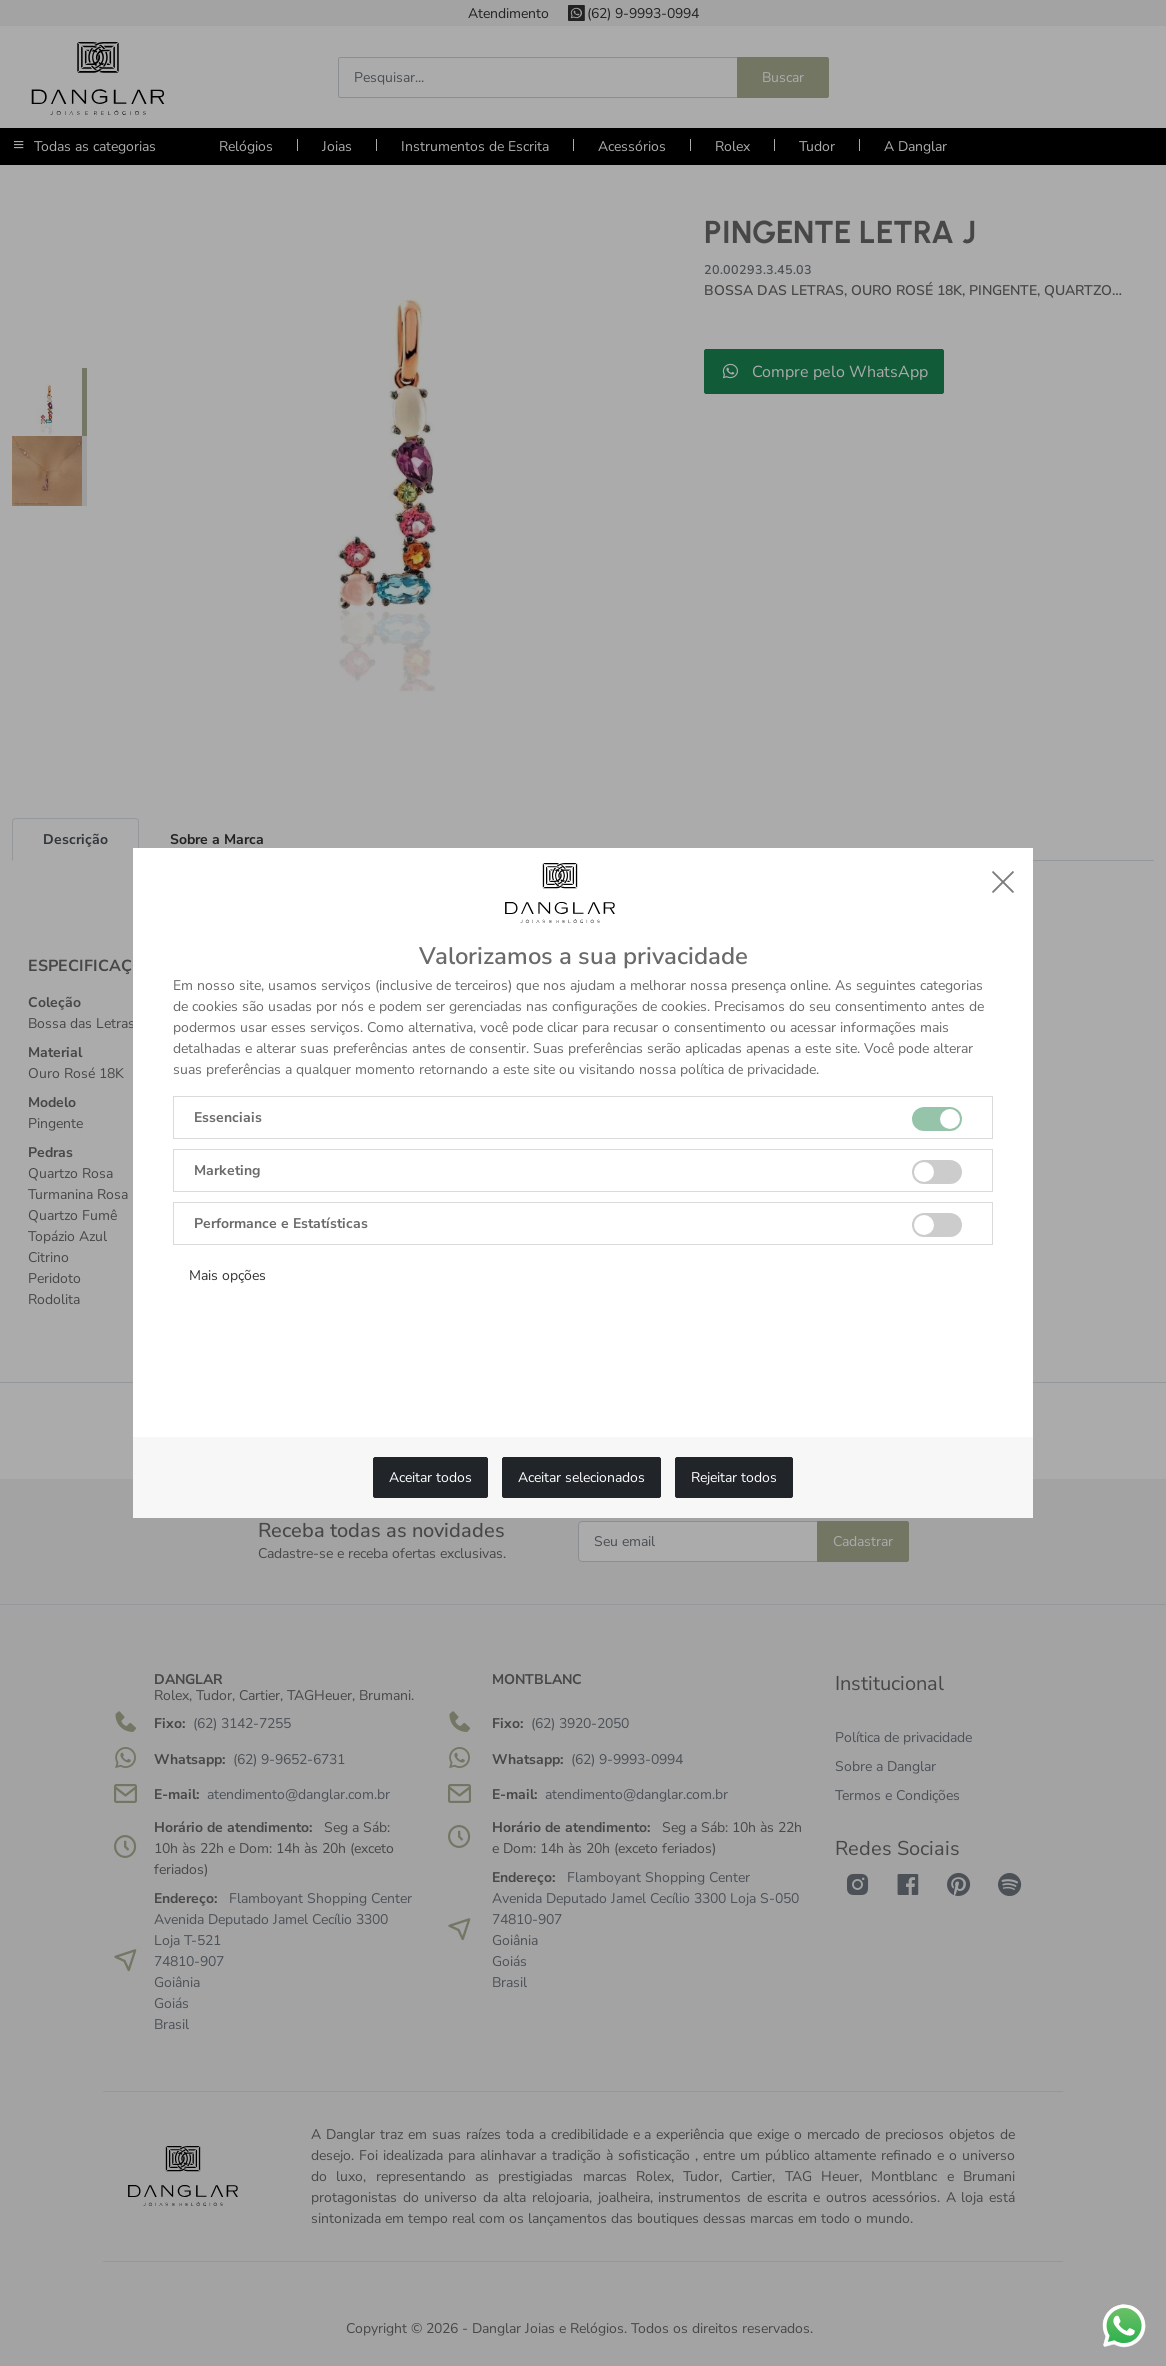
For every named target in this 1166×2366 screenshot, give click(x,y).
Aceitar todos (430, 1477)
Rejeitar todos (734, 1477)
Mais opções (227, 1275)
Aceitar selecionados (581, 1477)
